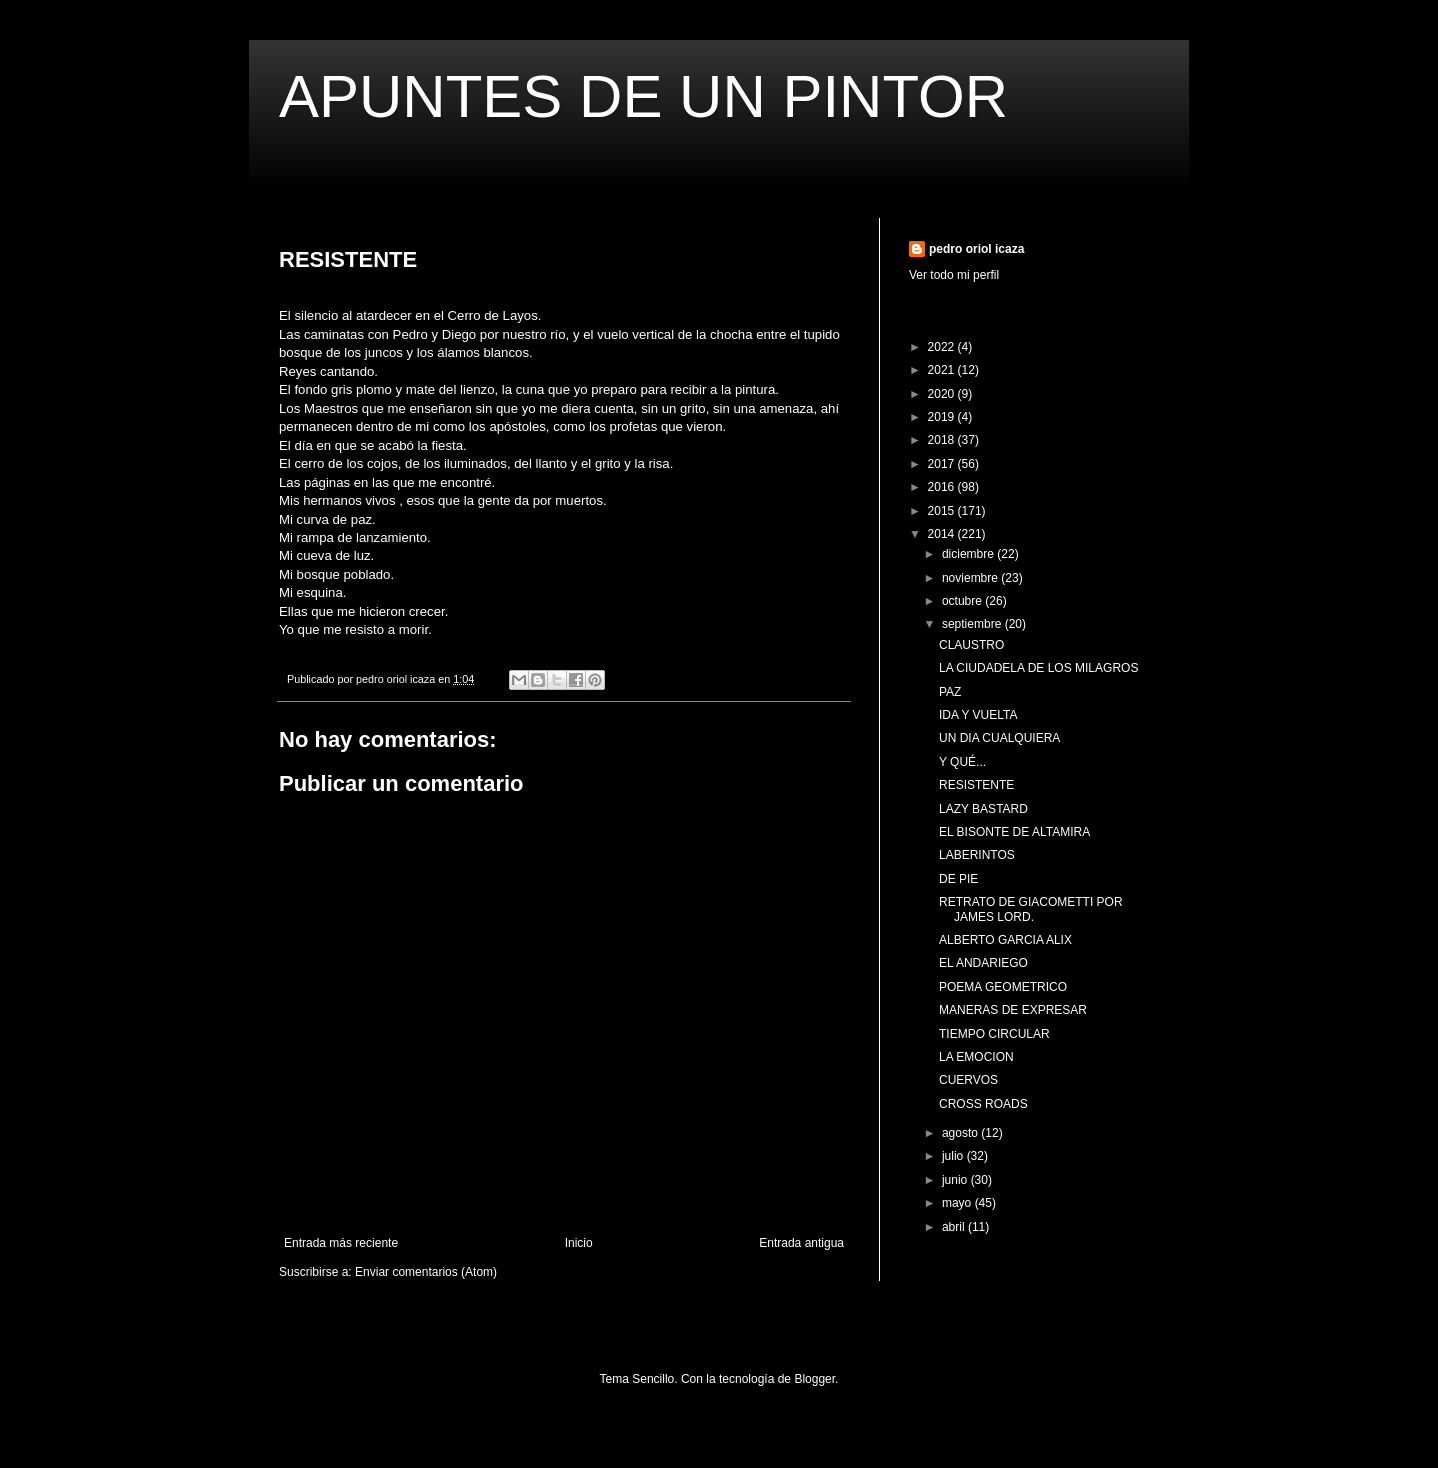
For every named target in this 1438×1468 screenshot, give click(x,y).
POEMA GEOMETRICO (1003, 987)
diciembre (969, 554)
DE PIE (958, 879)
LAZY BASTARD (983, 809)
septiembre (973, 624)
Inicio (579, 1243)
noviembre (971, 578)
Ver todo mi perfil (954, 275)
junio (956, 1180)
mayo (958, 1203)
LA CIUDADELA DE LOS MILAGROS (1038, 668)
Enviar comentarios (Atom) (426, 1272)
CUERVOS (968, 1080)
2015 (943, 511)
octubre (963, 601)
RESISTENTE (976, 785)
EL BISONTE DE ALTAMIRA (1014, 832)
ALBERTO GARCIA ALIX (1005, 940)
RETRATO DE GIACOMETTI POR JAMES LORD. (1031, 909)
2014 (943, 534)
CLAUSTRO (971, 645)
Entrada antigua (801, 1243)
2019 (943, 417)
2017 (943, 464)
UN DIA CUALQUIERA (999, 738)
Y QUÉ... (962, 762)
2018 (943, 440)
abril (955, 1227)
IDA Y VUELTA (978, 715)
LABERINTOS (977, 855)
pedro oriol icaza (976, 249)
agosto (961, 1133)
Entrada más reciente (341, 1243)
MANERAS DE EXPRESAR (1013, 1010)
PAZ (950, 692)
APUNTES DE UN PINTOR (643, 96)
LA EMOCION (976, 1057)
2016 (943, 487)
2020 (943, 394)
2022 (943, 347)
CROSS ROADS (983, 1104)
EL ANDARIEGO (983, 963)
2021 (943, 370)
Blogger (814, 1379)
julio (954, 1156)
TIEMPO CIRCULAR (994, 1034)
